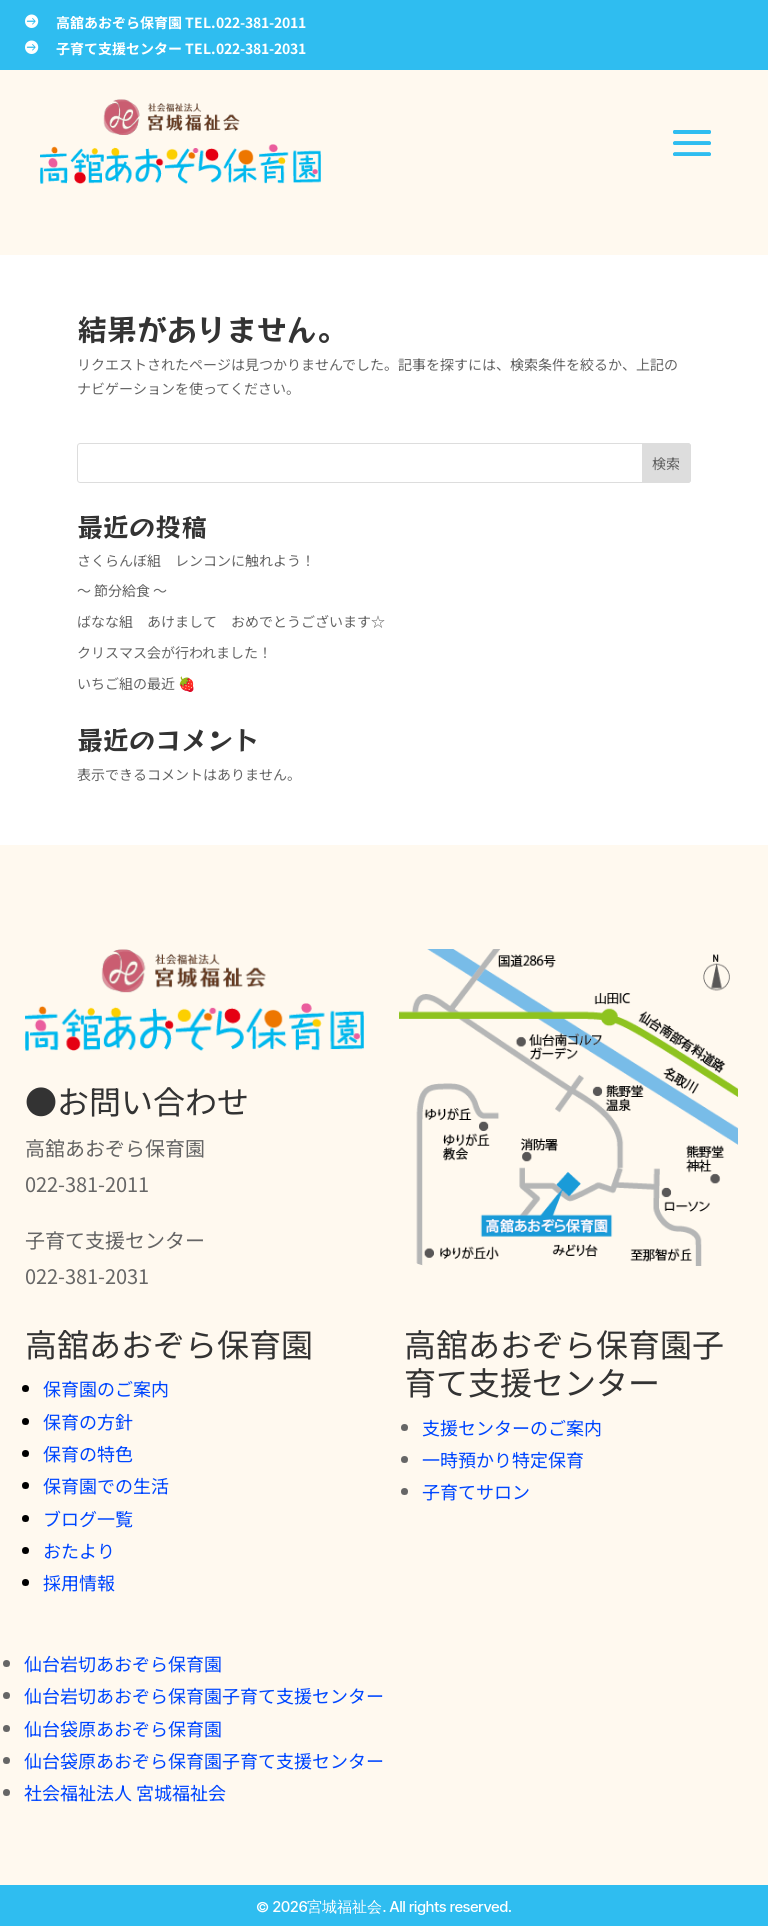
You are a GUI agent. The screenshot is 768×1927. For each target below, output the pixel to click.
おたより (79, 1550)
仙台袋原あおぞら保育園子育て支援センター (204, 1760)
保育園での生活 (106, 1485)
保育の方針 (88, 1421)
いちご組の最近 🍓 (136, 683)
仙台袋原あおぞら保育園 (123, 1728)
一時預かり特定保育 (503, 1459)
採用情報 (79, 1582)
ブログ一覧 (88, 1518)
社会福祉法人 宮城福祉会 (125, 1792)
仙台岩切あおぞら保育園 (123, 1663)
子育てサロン (476, 1491)
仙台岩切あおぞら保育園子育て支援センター (204, 1695)
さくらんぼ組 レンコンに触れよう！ (196, 560)
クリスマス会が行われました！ (174, 652)
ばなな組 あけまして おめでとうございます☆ (231, 621)
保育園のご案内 (106, 1388)
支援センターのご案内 (512, 1427)
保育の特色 (88, 1453)
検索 (666, 463)
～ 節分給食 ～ (122, 590)
